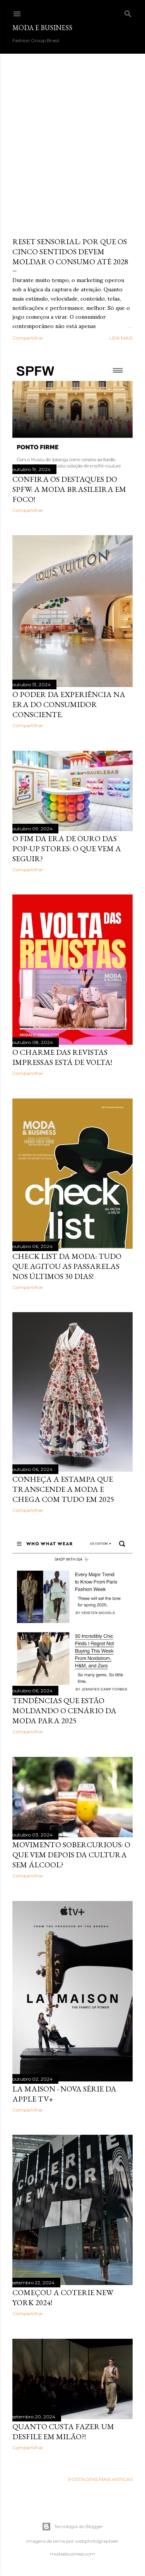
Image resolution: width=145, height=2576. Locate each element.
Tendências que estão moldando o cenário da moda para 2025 (64, 1710)
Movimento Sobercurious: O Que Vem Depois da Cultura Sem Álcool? (71, 1855)
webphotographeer (97, 2541)
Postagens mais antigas (100, 2479)
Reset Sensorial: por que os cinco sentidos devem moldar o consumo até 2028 (70, 251)
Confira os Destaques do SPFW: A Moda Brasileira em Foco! (69, 489)
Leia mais (121, 338)
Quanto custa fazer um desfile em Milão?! (63, 2431)
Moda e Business (42, 27)
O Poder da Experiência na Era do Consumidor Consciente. (68, 704)
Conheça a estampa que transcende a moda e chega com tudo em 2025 (63, 1489)
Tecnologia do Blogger (72, 2526)
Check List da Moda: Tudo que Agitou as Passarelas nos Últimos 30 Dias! (66, 1266)
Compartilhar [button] (27, 338)
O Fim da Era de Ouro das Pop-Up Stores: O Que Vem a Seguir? (66, 848)
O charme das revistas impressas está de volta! (62, 1057)
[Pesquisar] (128, 12)
